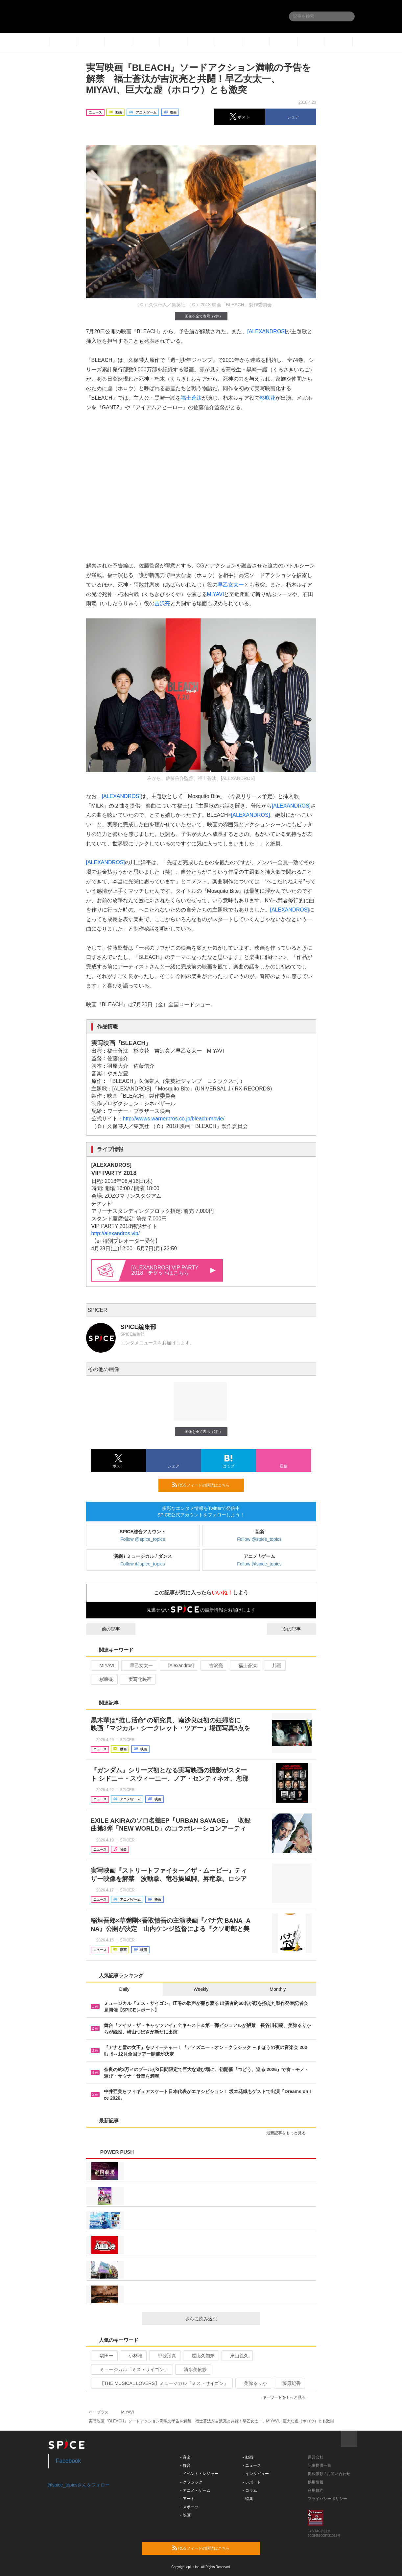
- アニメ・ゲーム (195, 2490)
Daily (124, 1989)
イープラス (98, 2412)
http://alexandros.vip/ (115, 1233)
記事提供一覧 (319, 2465)
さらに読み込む (220, 2318)
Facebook (68, 2461)
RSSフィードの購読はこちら (205, 1485)
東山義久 (236, 2355)
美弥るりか (252, 2383)
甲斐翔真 (164, 2355)
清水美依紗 (192, 2369)
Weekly (201, 1989)
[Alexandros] (178, 1665)
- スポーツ (189, 2507)
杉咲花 (267, 398)
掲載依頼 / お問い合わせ (329, 2473)
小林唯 (132, 2355)
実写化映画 (137, 1679)
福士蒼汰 (191, 398)
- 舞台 (185, 2465)
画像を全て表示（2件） (201, 316)
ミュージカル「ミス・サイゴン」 (131, 2369)
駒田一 (103, 2355)
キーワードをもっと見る (286, 2397)
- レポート (252, 2482)
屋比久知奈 (200, 2355)
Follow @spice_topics (142, 1539)
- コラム (250, 2490)
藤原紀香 (289, 2383)
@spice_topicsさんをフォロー (79, 2485)
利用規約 (315, 2490)
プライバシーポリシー (327, 2498)
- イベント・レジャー (199, 2473)
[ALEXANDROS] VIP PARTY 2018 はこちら (173, 1270)
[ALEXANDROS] (266, 331)
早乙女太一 (231, 585)
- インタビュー (256, 2473)
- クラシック (191, 2482)
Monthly (278, 1989)
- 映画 (185, 2515)
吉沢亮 (162, 603)
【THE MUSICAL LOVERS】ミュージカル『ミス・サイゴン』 (161, 2383)
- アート (187, 2498)
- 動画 (248, 2457)
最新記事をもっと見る (288, 2133)
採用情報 (315, 2482)
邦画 (274, 1665)
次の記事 (297, 1629)
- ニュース (252, 2465)
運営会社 (315, 2457)
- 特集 (248, 2498)
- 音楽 (185, 2457)
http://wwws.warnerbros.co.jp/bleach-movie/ (174, 1118)
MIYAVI (215, 594)
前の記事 (105, 1629)
